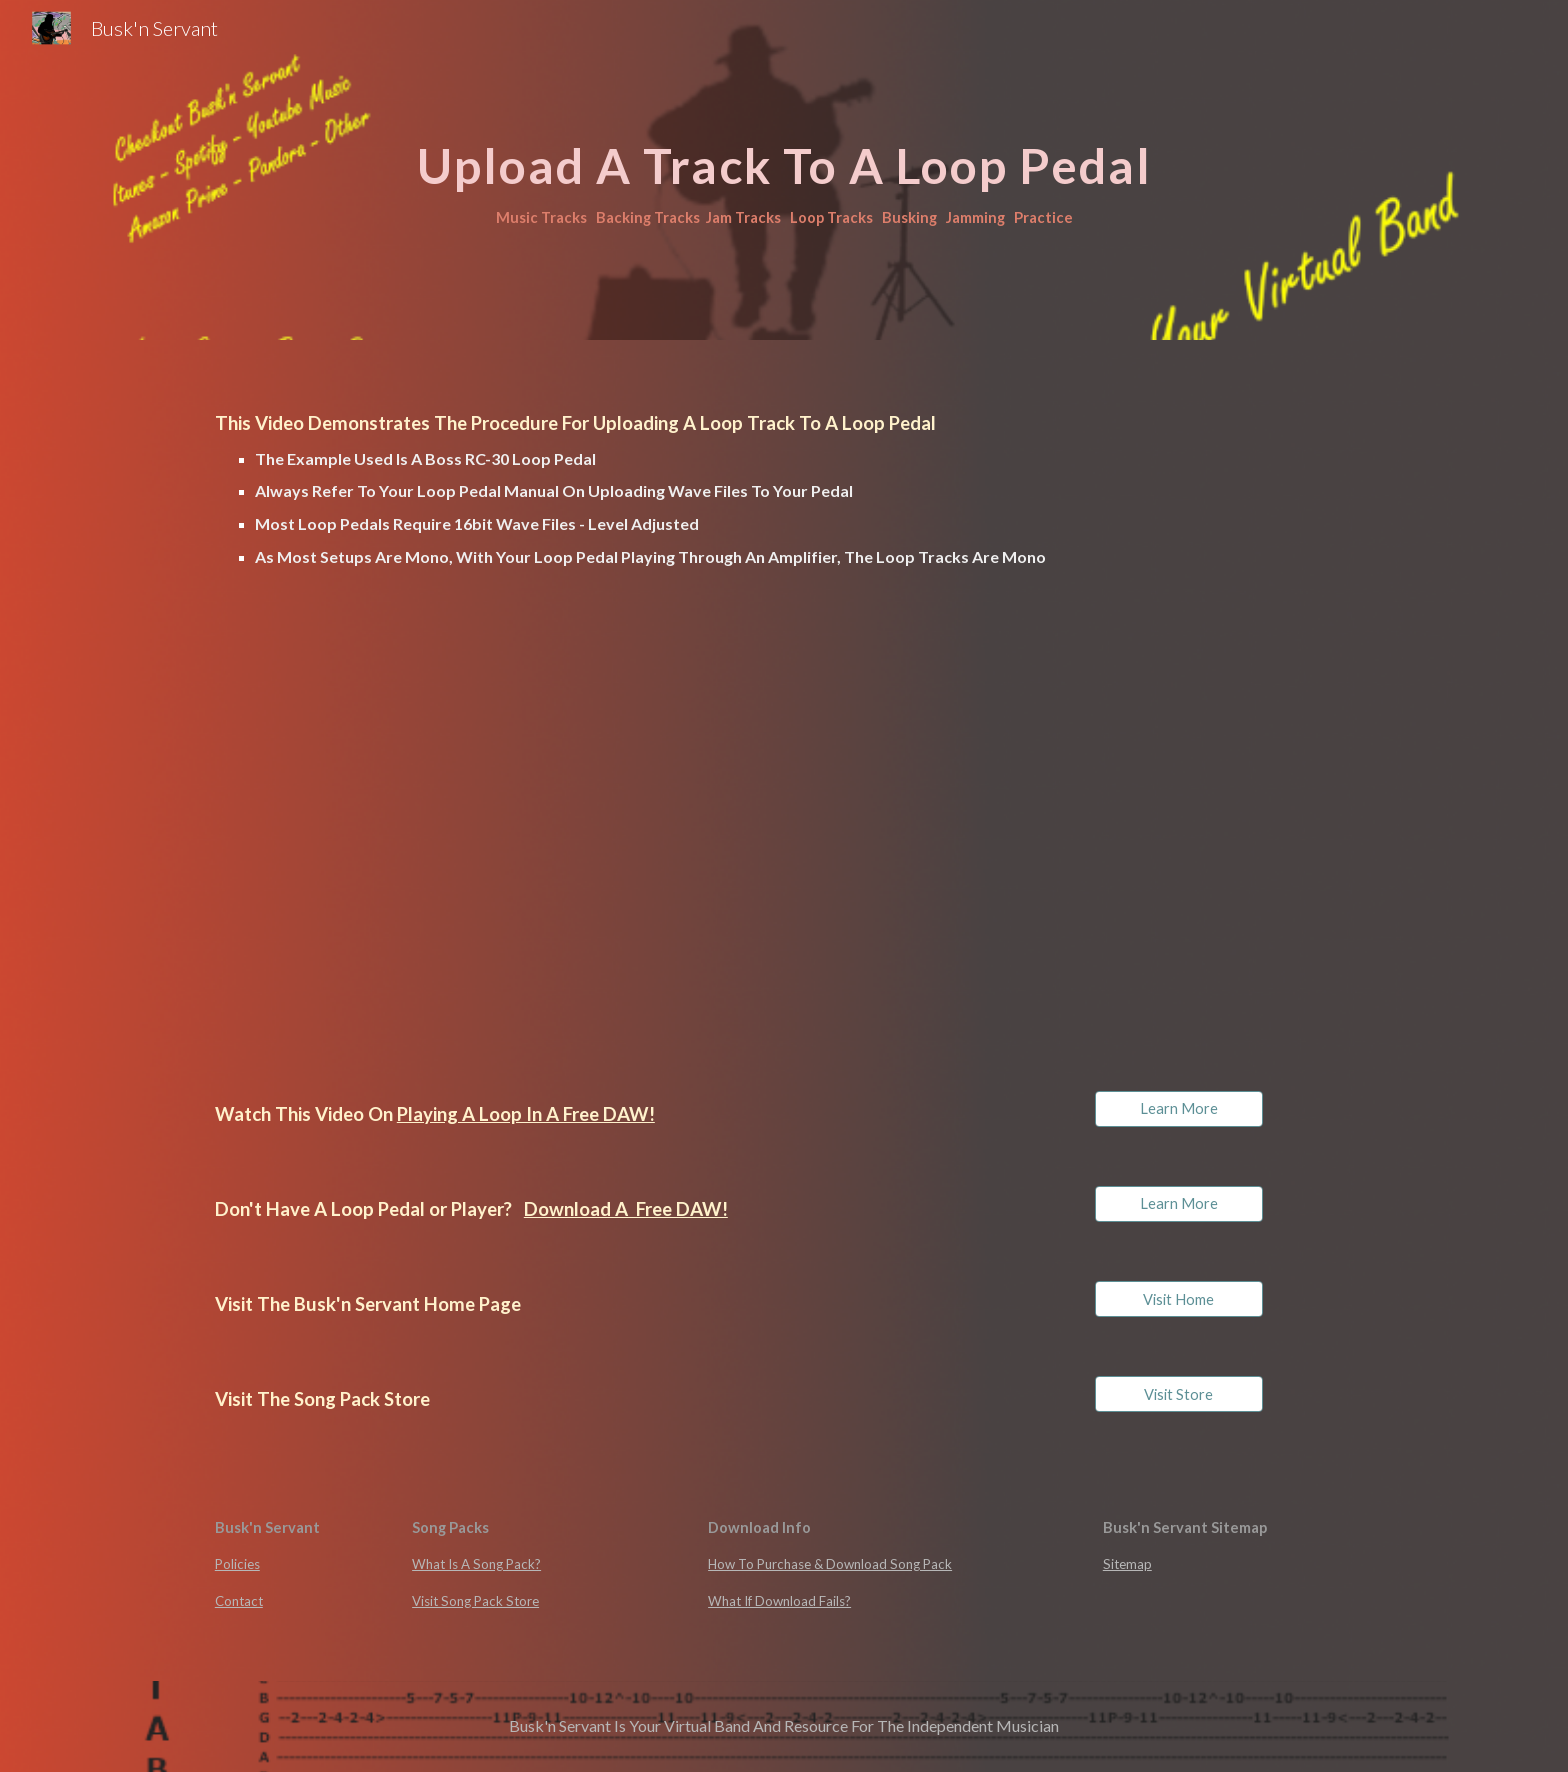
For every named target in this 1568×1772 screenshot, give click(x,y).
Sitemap (1127, 1564)
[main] (784, 170)
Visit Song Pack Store (475, 1601)
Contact (239, 1601)
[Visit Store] (1179, 1394)
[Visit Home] (1179, 1299)
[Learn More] (1179, 1109)
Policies (237, 1564)
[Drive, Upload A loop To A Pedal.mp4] (488, 834)
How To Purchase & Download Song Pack (830, 1564)
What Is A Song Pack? (476, 1564)
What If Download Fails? (779, 1601)
